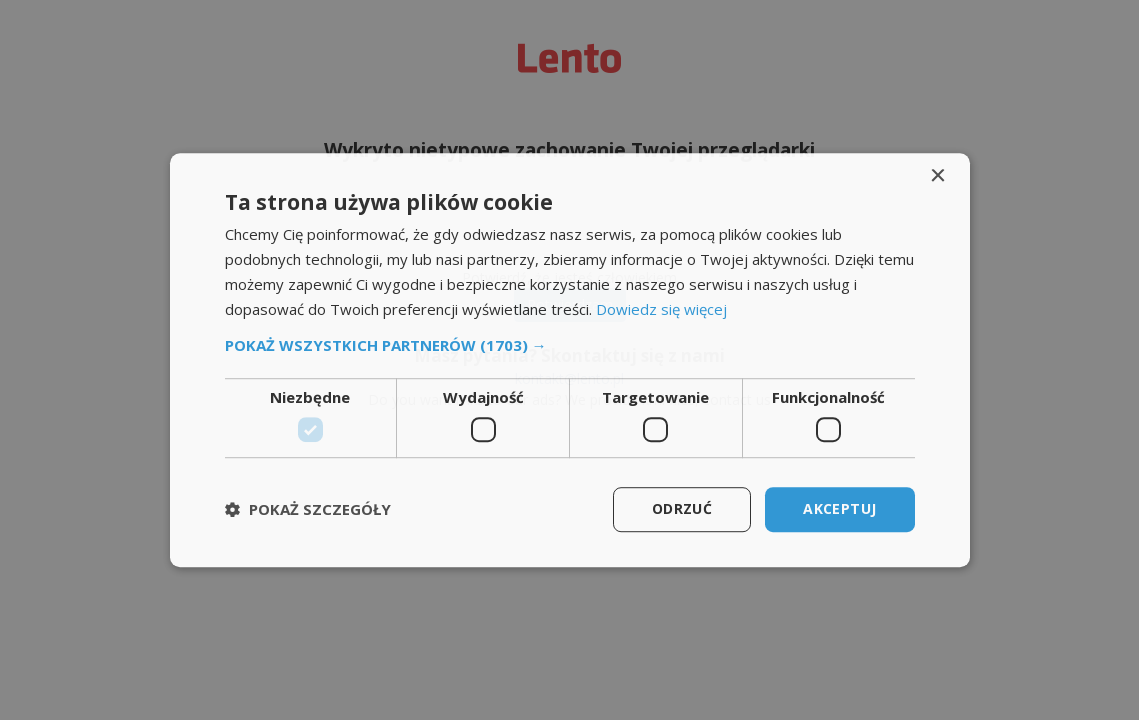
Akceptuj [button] (839, 508)
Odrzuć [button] (682, 508)
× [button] (937, 176)
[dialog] (570, 360)
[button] (570, 346)
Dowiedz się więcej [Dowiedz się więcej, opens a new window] (661, 309)
